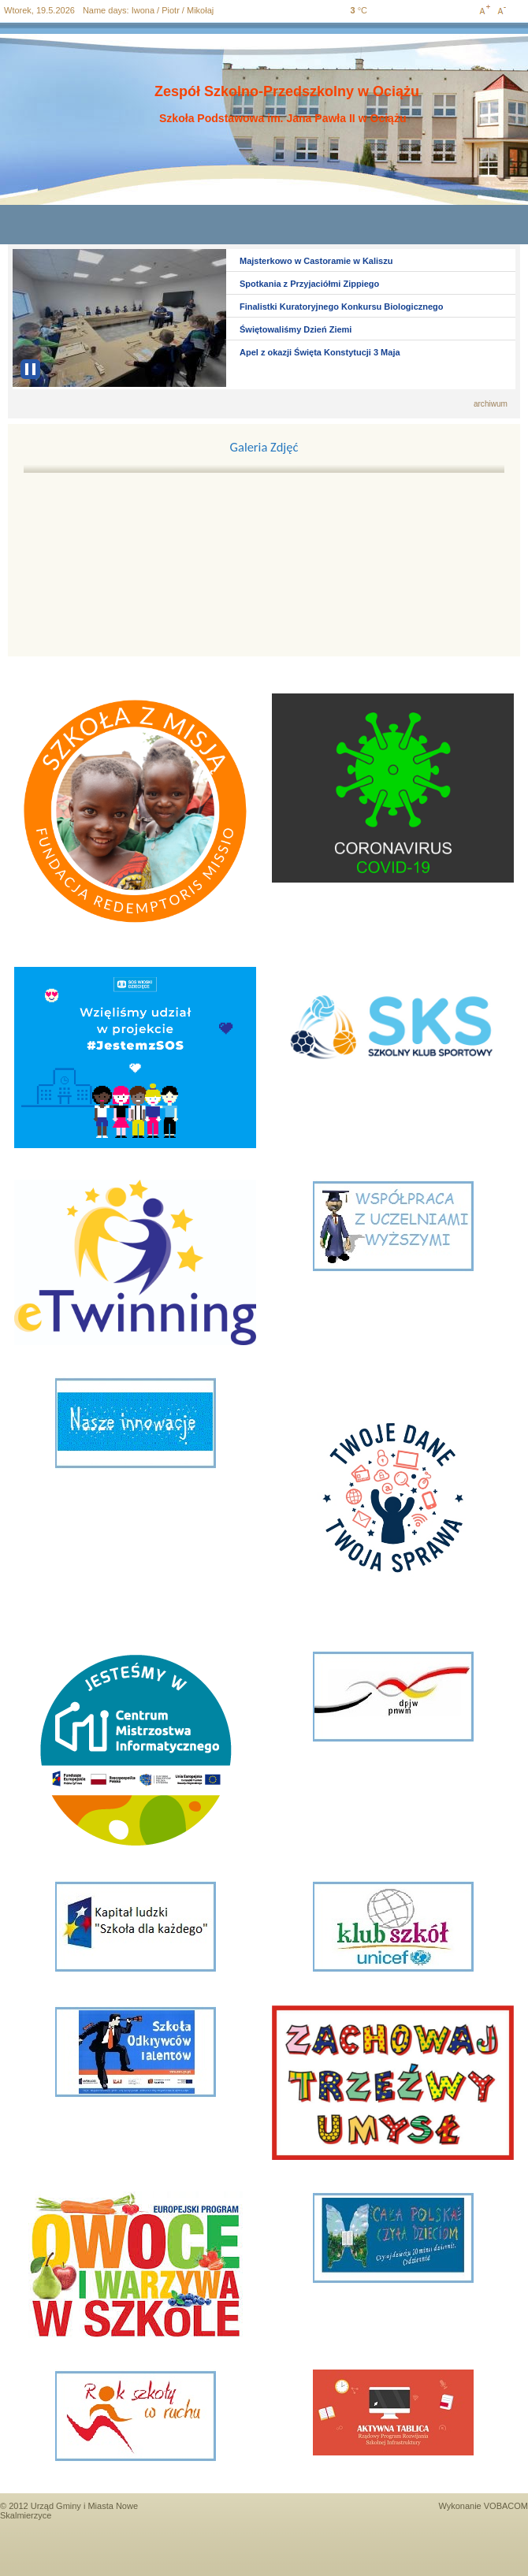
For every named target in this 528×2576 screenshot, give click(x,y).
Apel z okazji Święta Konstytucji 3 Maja (320, 352)
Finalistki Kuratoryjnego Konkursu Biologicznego (342, 306)
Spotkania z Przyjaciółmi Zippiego (309, 283)
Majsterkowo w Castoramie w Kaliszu (316, 261)
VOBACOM (506, 2506)
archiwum (491, 404)
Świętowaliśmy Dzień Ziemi (295, 329)
